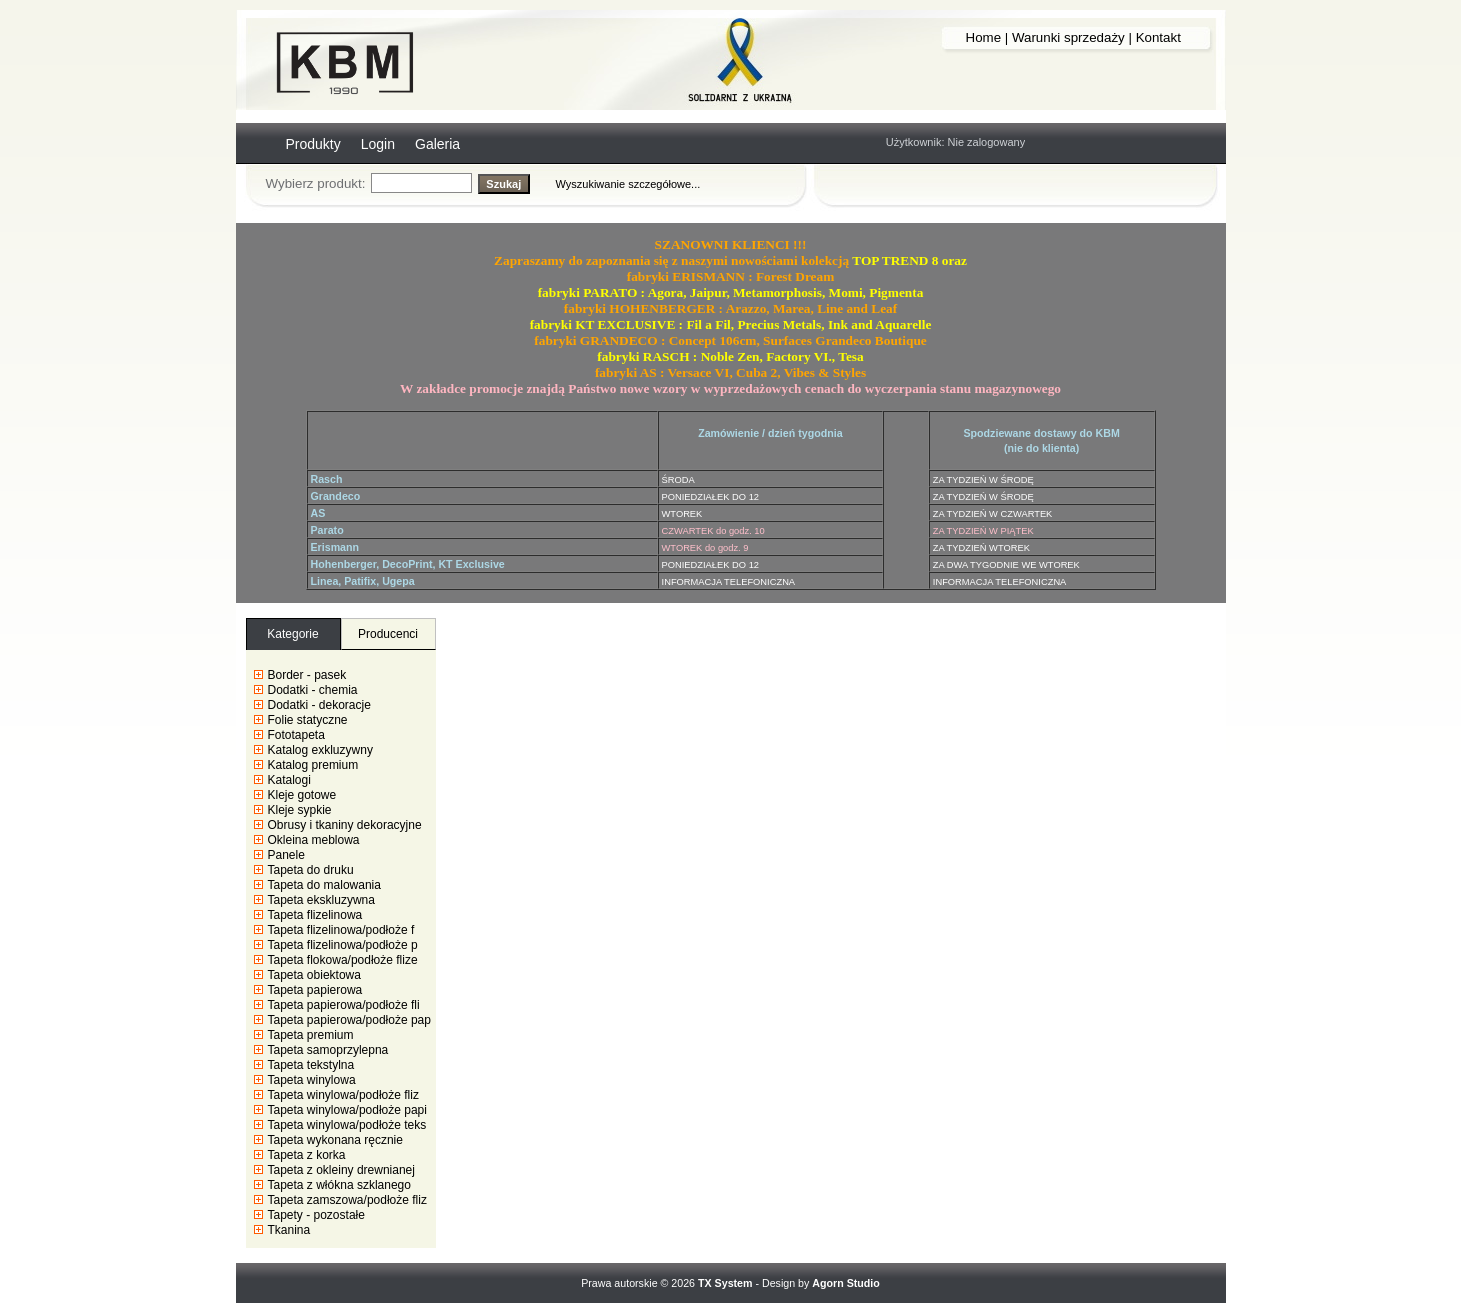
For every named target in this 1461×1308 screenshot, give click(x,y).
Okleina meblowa (314, 840)
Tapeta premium (311, 1035)
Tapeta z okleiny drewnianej (341, 1170)
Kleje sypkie (300, 810)
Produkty (313, 144)
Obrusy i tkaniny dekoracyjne (345, 825)
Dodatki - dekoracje (319, 705)
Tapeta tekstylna (311, 1065)
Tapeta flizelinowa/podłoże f (341, 930)
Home (984, 37)
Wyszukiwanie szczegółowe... (628, 184)
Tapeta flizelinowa (315, 915)
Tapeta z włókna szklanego (339, 1185)
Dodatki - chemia (313, 690)
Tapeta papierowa (315, 990)
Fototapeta (296, 735)
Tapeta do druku (311, 870)
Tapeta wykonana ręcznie (335, 1140)
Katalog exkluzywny (320, 750)
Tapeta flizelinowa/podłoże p (343, 945)
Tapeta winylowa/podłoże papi (347, 1110)
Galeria (437, 144)
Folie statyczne (308, 720)
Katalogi (289, 780)
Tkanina (289, 1230)
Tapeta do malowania (324, 885)
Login (378, 144)
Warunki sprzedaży (1068, 37)
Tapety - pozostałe (316, 1215)
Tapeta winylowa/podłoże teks (347, 1125)
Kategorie (292, 634)
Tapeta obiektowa (314, 975)
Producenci (388, 634)
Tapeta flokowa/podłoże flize (343, 960)
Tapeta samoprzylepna (328, 1050)
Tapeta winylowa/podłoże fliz (343, 1095)
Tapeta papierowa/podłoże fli (344, 1005)
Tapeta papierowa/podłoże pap (349, 1020)
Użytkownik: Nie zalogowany (955, 142)
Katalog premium (313, 765)
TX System (725, 1283)
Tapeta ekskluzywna (321, 900)
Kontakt (1158, 37)
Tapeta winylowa (312, 1080)
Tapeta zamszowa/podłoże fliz (347, 1200)
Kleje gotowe (302, 795)
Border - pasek (307, 675)
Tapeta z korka (307, 1155)
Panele (286, 855)
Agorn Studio (845, 1283)
